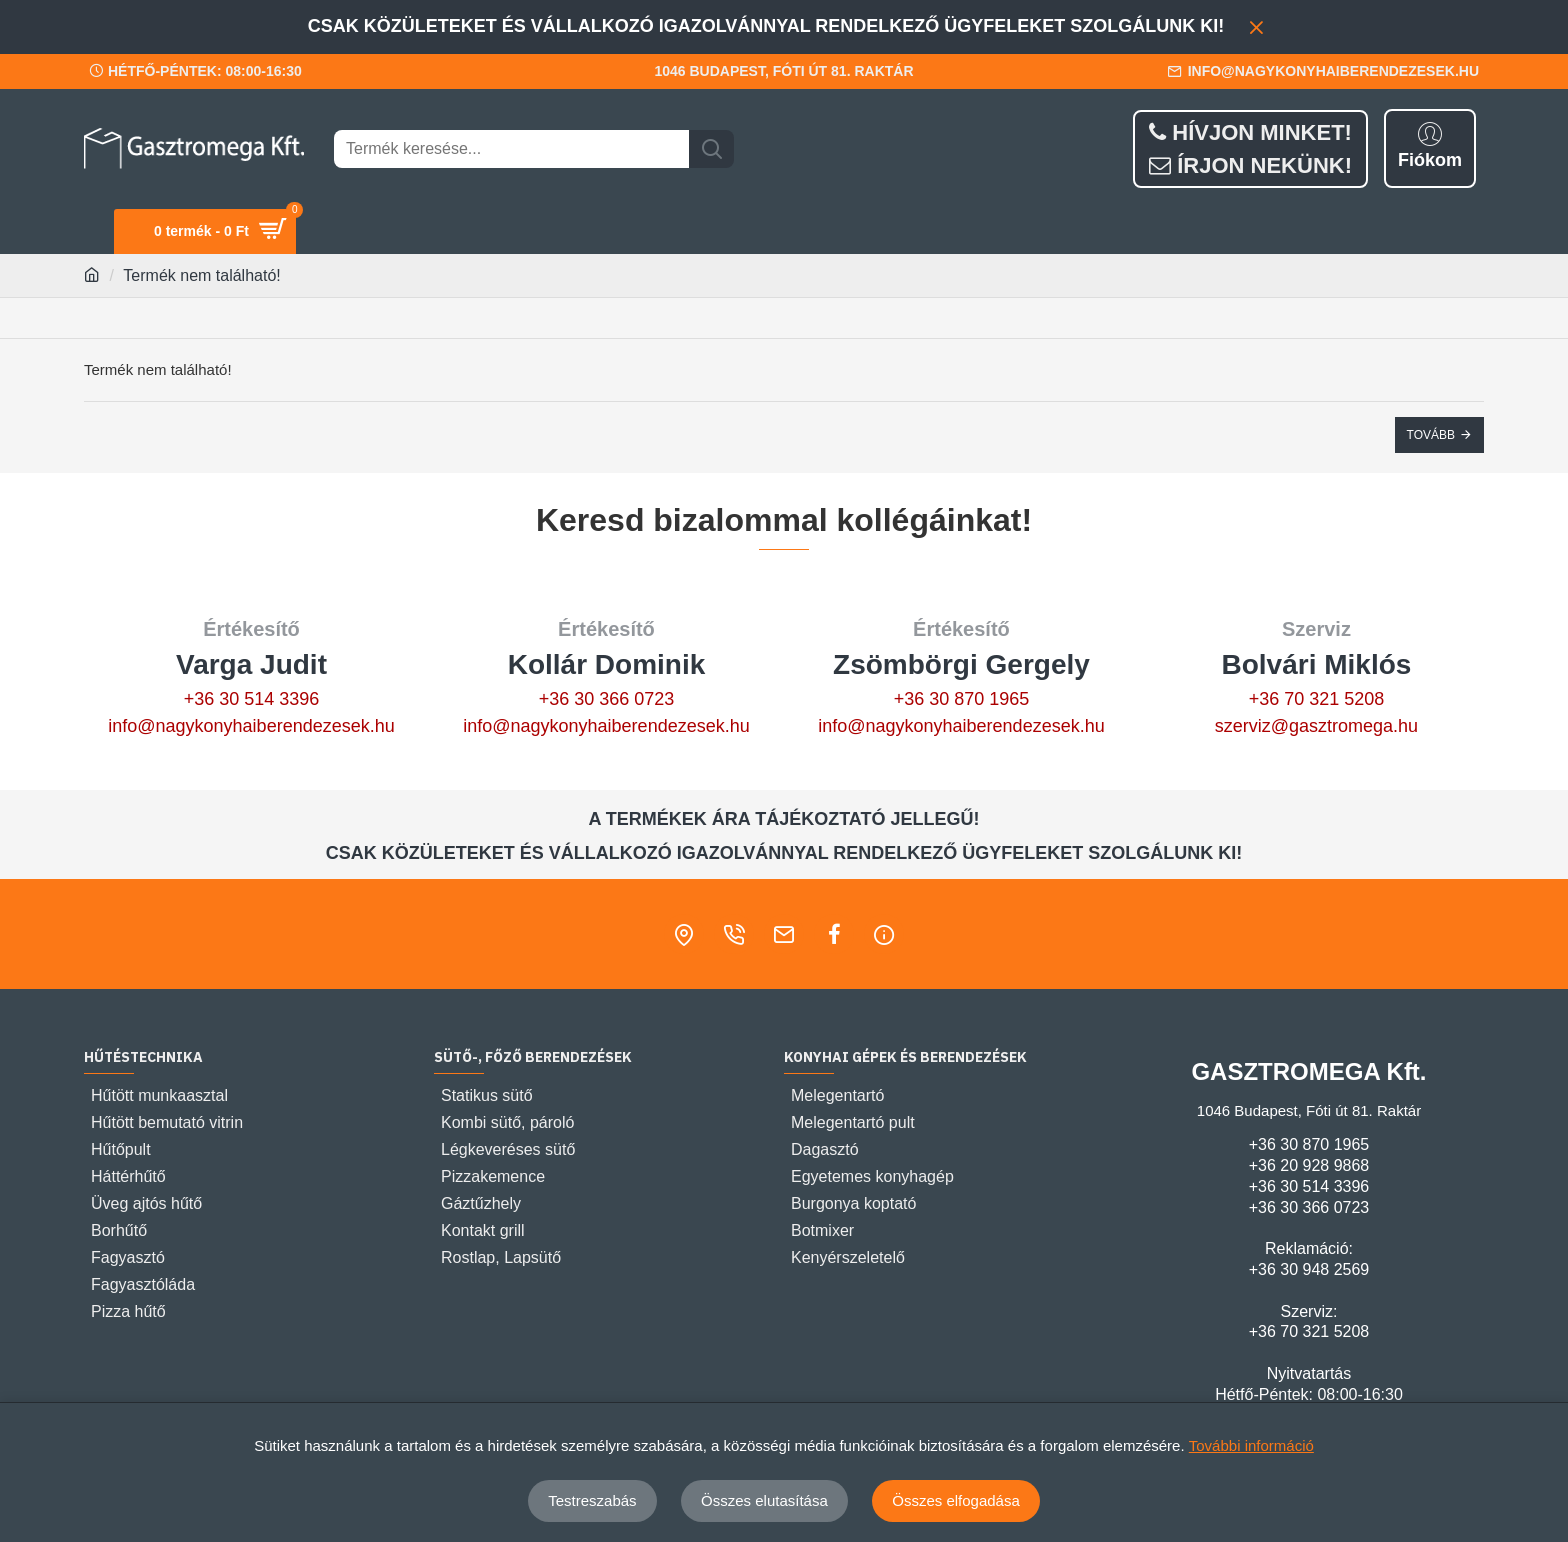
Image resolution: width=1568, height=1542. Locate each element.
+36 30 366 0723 (607, 699)
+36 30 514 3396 (252, 699)
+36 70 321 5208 (1317, 699)
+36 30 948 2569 (1309, 1269)
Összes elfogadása (956, 1500)
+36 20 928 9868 (1309, 1165)
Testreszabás (592, 1500)
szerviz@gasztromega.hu (1316, 726)
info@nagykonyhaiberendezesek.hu (251, 726)
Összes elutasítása (764, 1500)
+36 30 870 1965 (962, 699)
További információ (1251, 1445)
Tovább (1431, 435)
